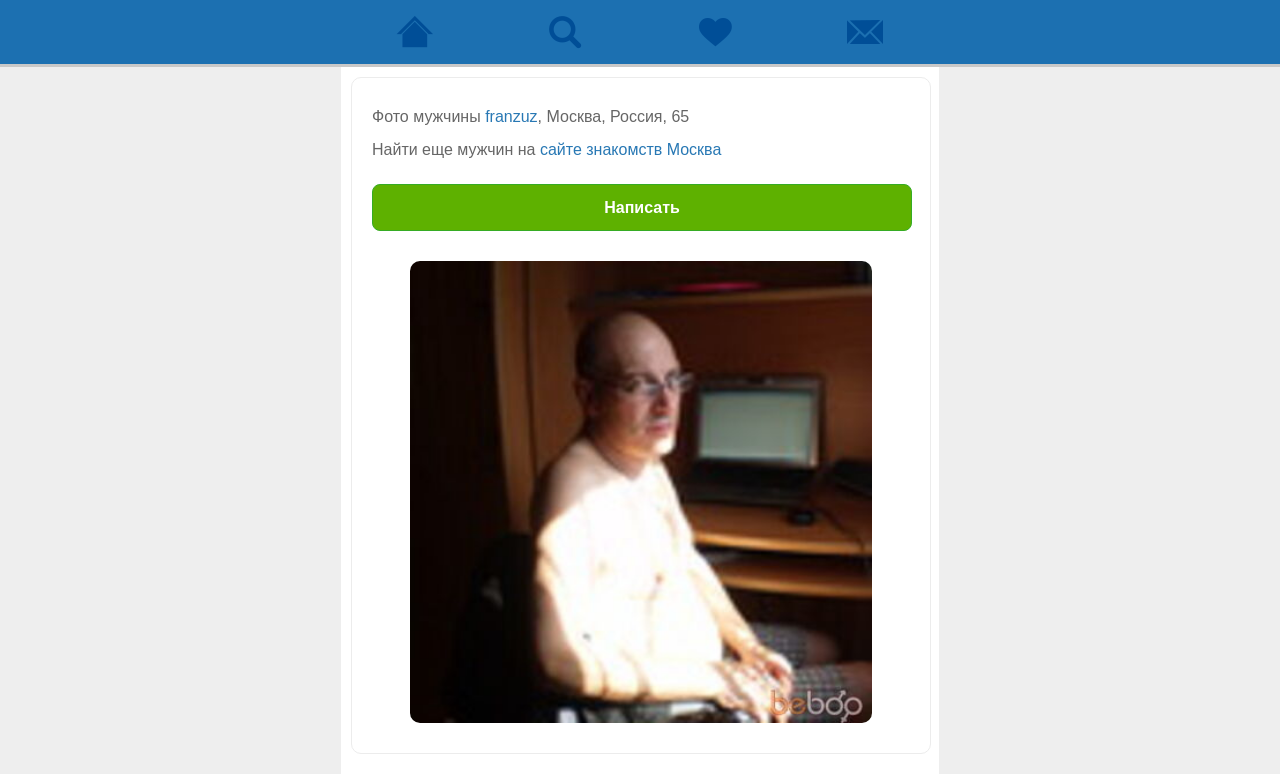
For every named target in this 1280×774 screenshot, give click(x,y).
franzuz (511, 116)
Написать (642, 207)
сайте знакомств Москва (630, 149)
